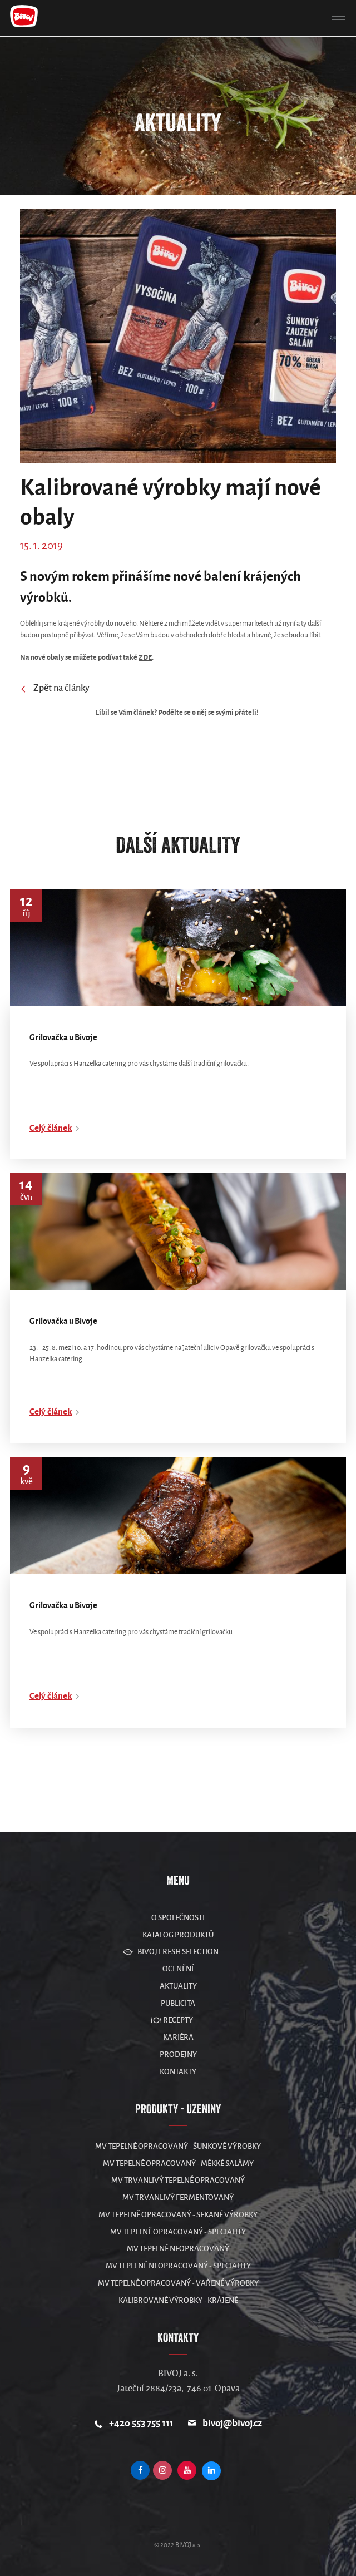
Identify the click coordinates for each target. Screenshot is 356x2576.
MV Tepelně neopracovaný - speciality (178, 2266)
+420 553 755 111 (141, 2423)
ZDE (145, 657)
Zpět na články (55, 689)
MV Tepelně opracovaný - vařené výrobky (178, 2283)
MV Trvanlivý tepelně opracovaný (178, 2180)
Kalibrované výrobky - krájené (178, 2300)
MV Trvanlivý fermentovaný (178, 2197)
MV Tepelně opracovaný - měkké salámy (178, 2163)
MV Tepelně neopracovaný (178, 2248)
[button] (338, 17)
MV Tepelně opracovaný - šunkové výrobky (178, 2146)
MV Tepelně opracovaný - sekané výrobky (178, 2215)
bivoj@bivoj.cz (232, 2423)
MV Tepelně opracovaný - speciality (178, 2232)
